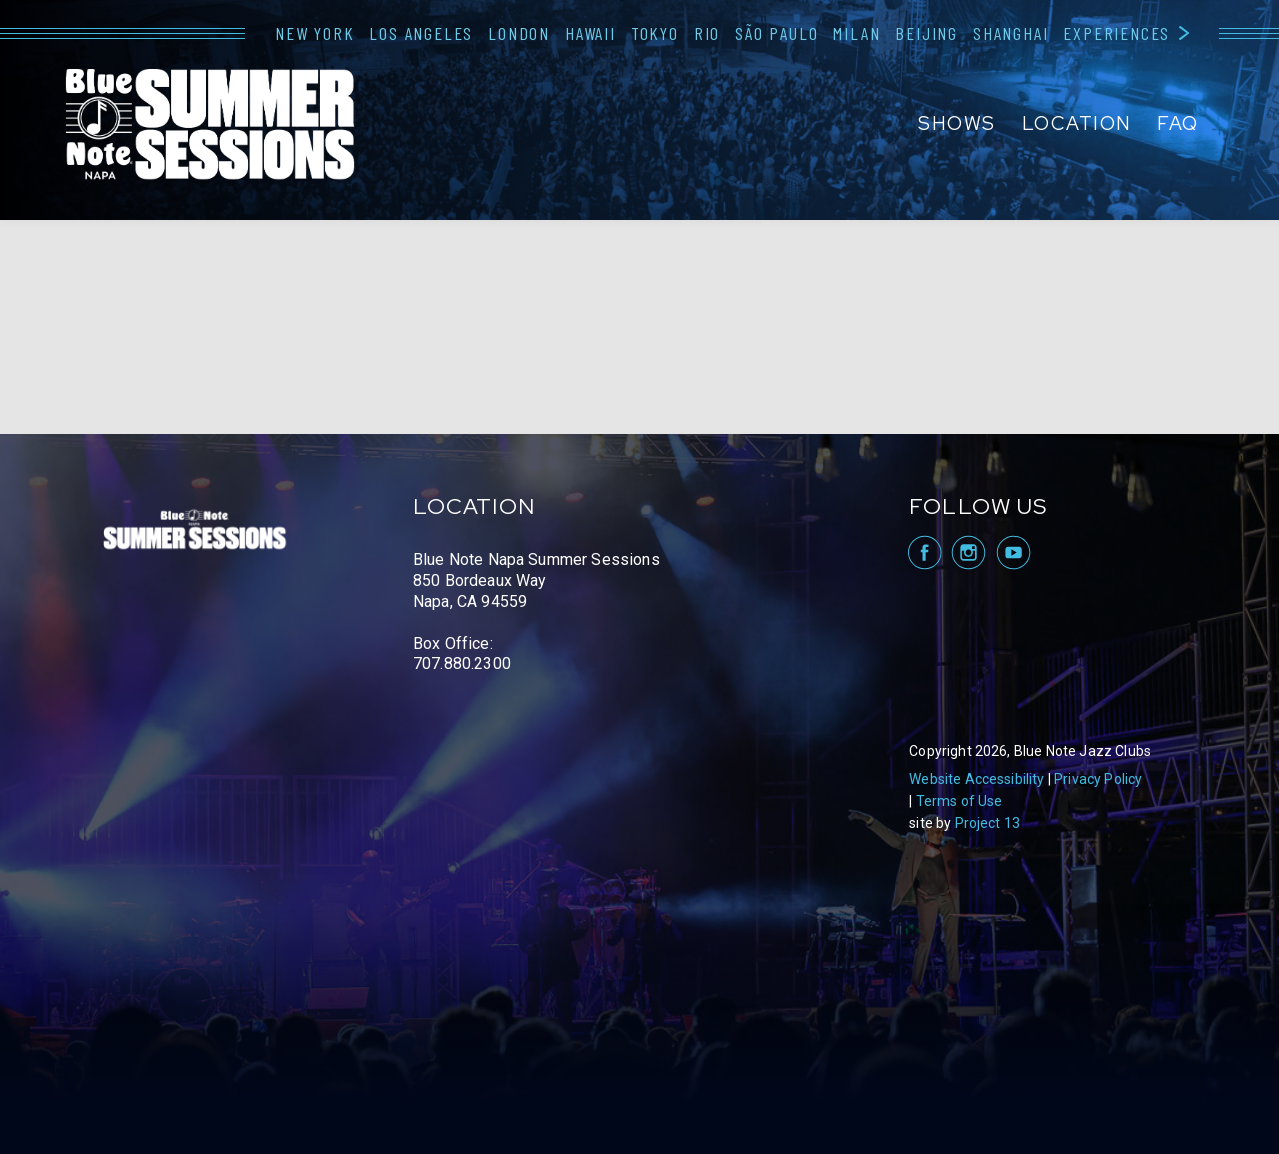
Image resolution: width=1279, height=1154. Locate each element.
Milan (856, 33)
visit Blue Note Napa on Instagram (968, 552)
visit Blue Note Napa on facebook (923, 552)
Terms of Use (959, 801)
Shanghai (1010, 33)
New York (314, 33)
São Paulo (776, 33)
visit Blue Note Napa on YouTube (1013, 552)
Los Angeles (421, 33)
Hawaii (590, 33)
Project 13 (988, 823)
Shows (957, 123)
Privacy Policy (1098, 779)
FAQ (1178, 123)
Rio (707, 33)
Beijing (926, 33)
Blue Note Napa (210, 126)
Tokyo (655, 33)
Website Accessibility (976, 779)
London (519, 33)
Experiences (1116, 33)
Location (1077, 123)
